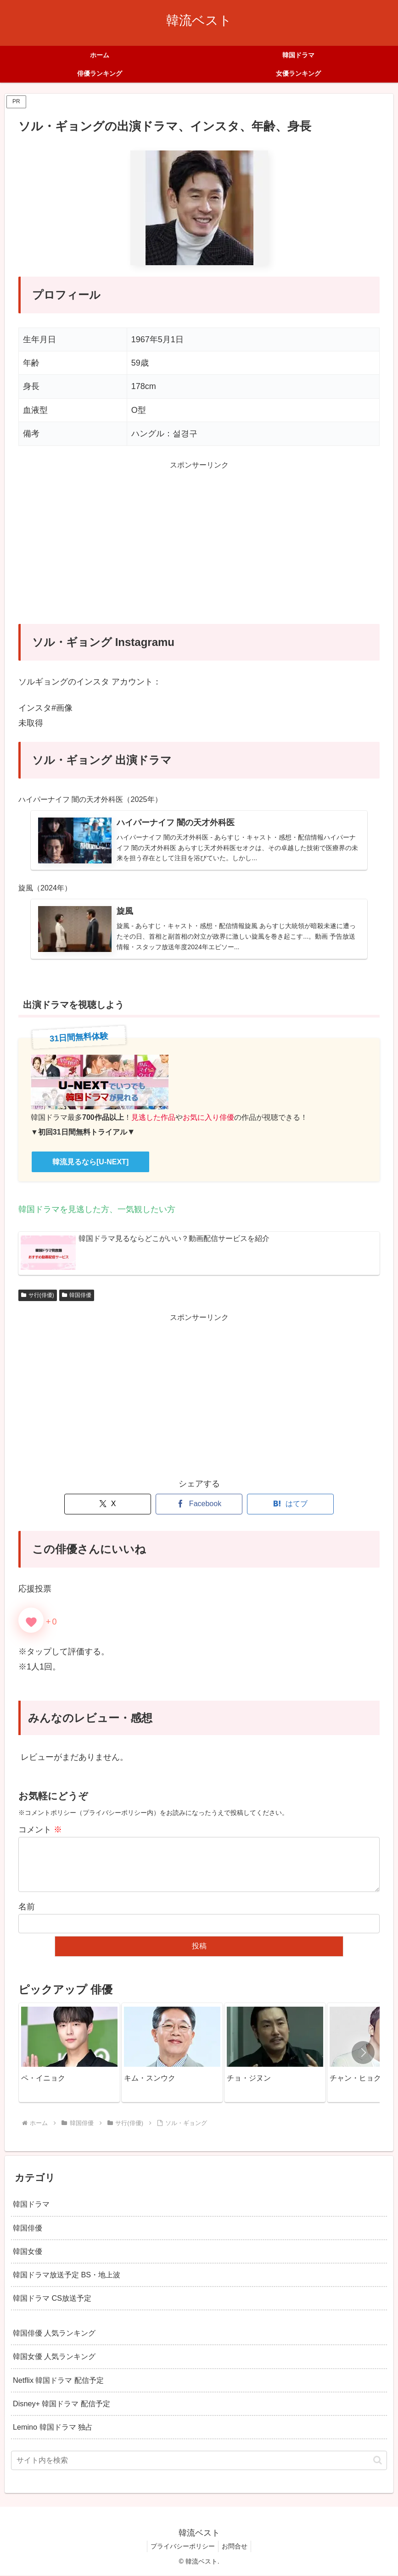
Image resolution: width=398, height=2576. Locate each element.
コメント (40, 1831)
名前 (26, 1908)
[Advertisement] (199, 548)
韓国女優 (27, 2252)
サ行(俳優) (37, 1296)
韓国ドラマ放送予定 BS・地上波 (66, 2276)
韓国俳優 (76, 1296)
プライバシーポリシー (181, 2547)
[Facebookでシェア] (199, 1505)
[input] (199, 2461)
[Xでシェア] (107, 1505)
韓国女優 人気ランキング (54, 2357)
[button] (363, 2053)
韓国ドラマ (31, 2205)
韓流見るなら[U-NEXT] (90, 1163)
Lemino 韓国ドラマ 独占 (53, 2428)
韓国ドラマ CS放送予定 (52, 2299)
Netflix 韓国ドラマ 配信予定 (58, 2381)
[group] (69, 2053)
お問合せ (236, 2547)
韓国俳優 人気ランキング (54, 2334)
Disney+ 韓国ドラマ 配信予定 (61, 2405)
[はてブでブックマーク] (290, 1505)
